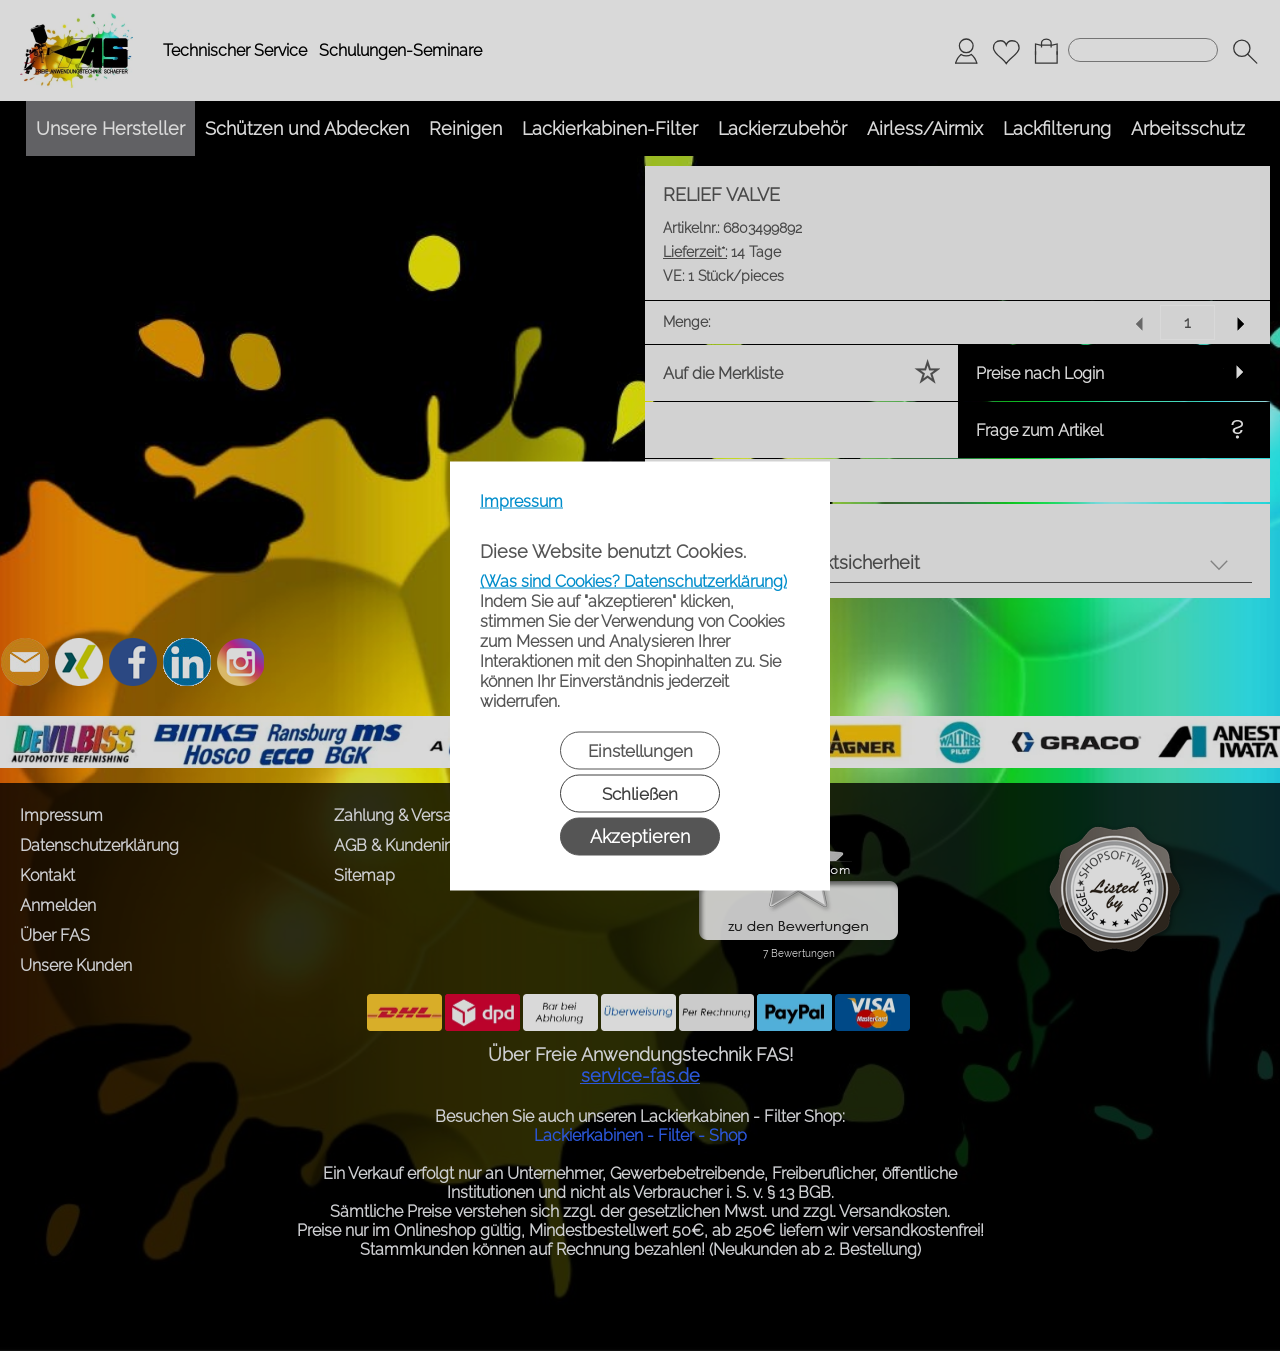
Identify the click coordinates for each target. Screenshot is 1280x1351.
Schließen (640, 793)
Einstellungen (640, 750)
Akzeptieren (640, 835)
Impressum (521, 500)
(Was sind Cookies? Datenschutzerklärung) (633, 580)
